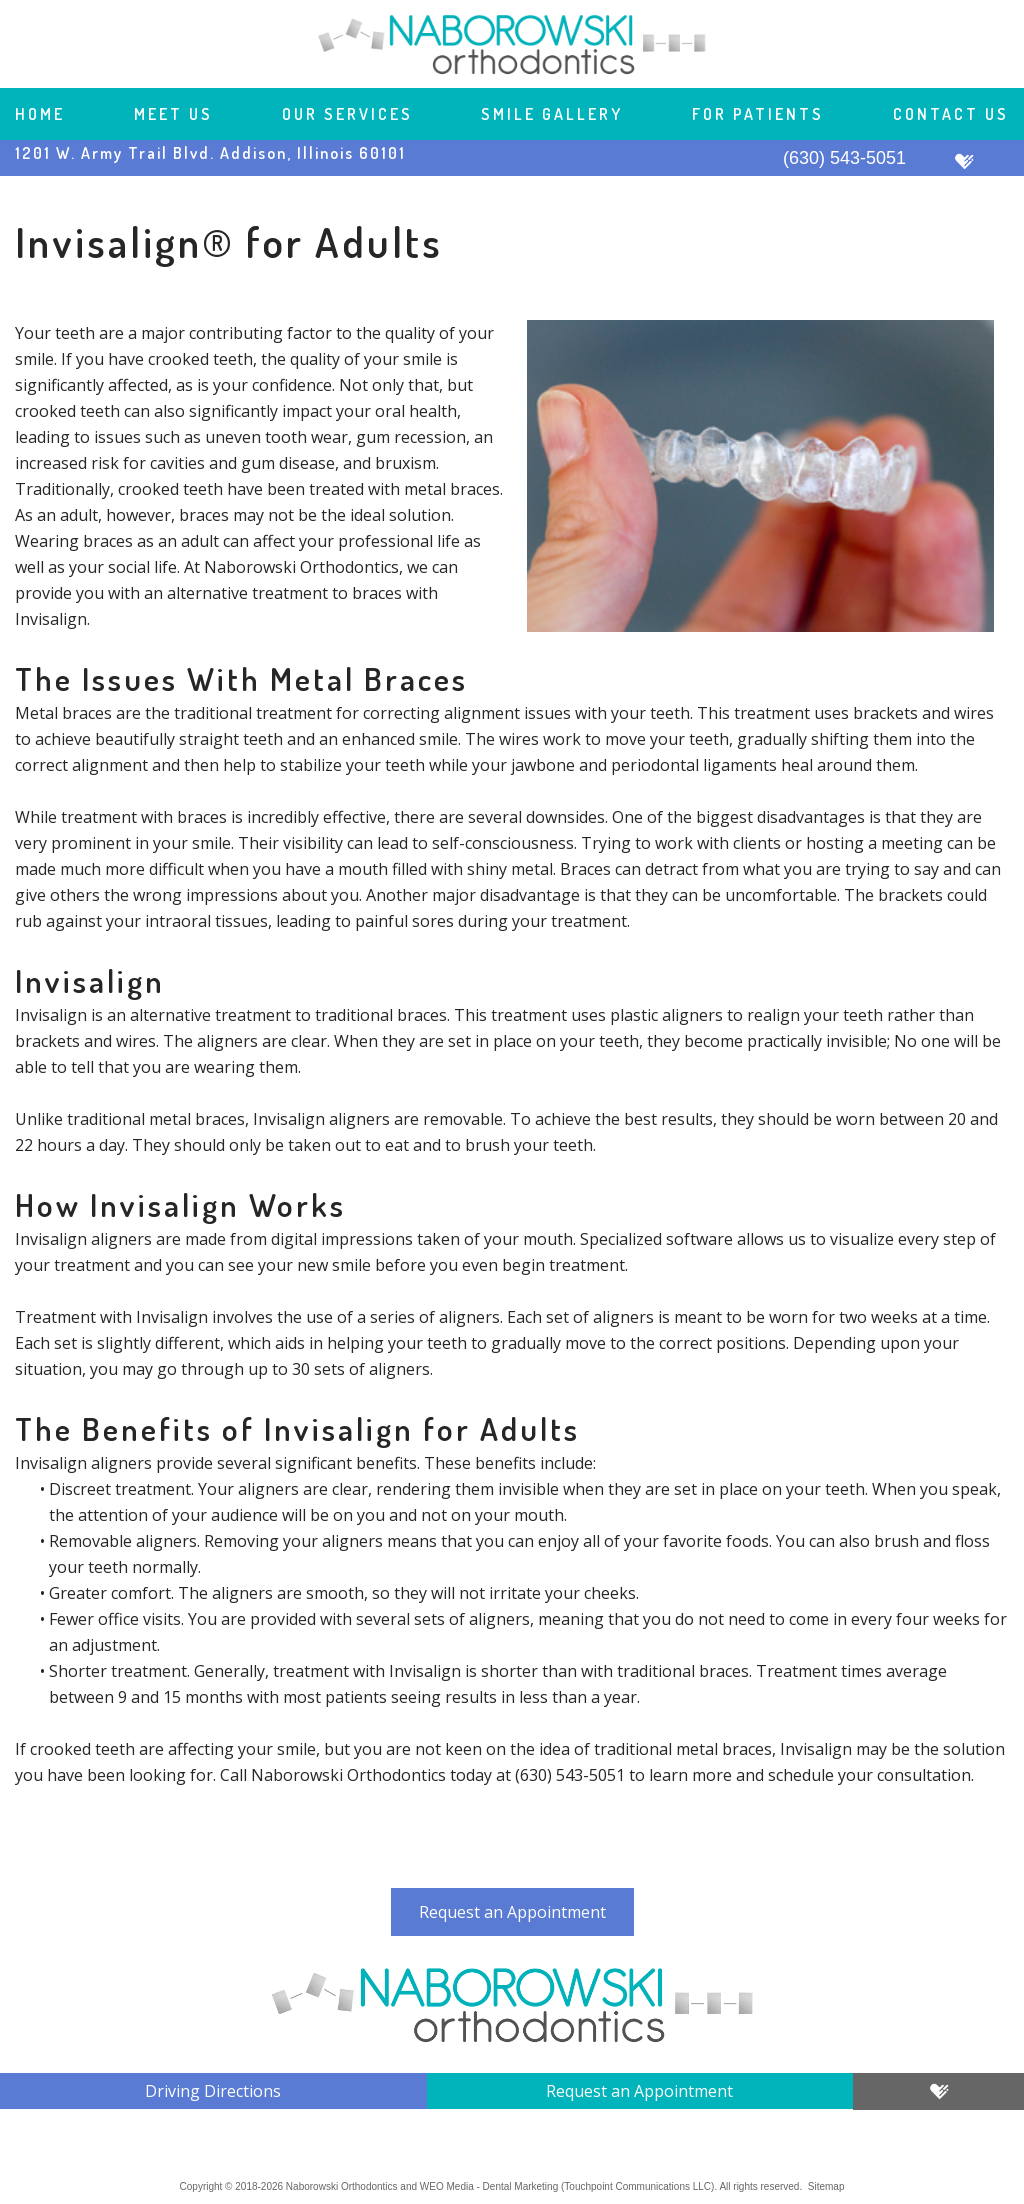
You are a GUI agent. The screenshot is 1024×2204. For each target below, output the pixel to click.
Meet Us (173, 114)
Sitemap (826, 2186)
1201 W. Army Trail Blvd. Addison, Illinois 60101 (210, 153)
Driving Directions (213, 2091)
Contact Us (951, 114)
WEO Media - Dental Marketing (489, 2186)
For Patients (758, 114)
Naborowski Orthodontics (342, 2186)
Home (40, 114)
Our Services (347, 114)
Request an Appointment (512, 1912)
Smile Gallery (552, 114)
